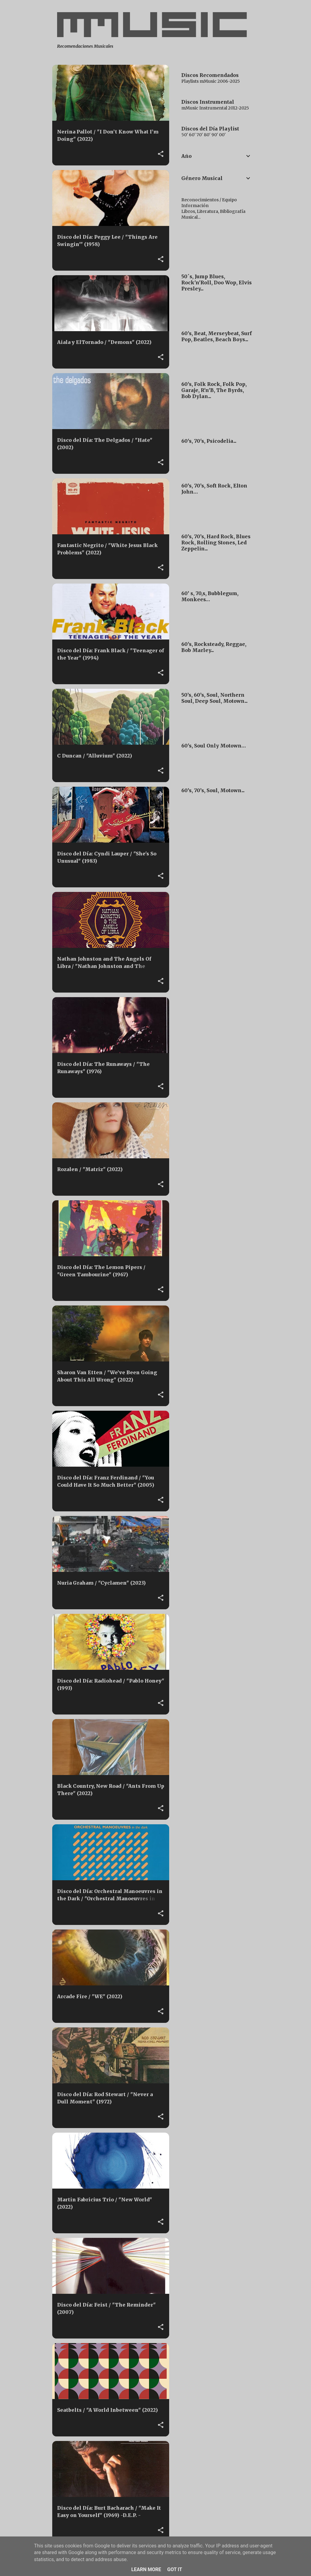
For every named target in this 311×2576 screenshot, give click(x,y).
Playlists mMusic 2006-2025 (210, 81)
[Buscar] (255, 19)
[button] (160, 154)
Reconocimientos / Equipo (209, 200)
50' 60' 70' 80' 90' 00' (203, 134)
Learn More (146, 2569)
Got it (174, 2569)
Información (195, 205)
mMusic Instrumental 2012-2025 (215, 108)
